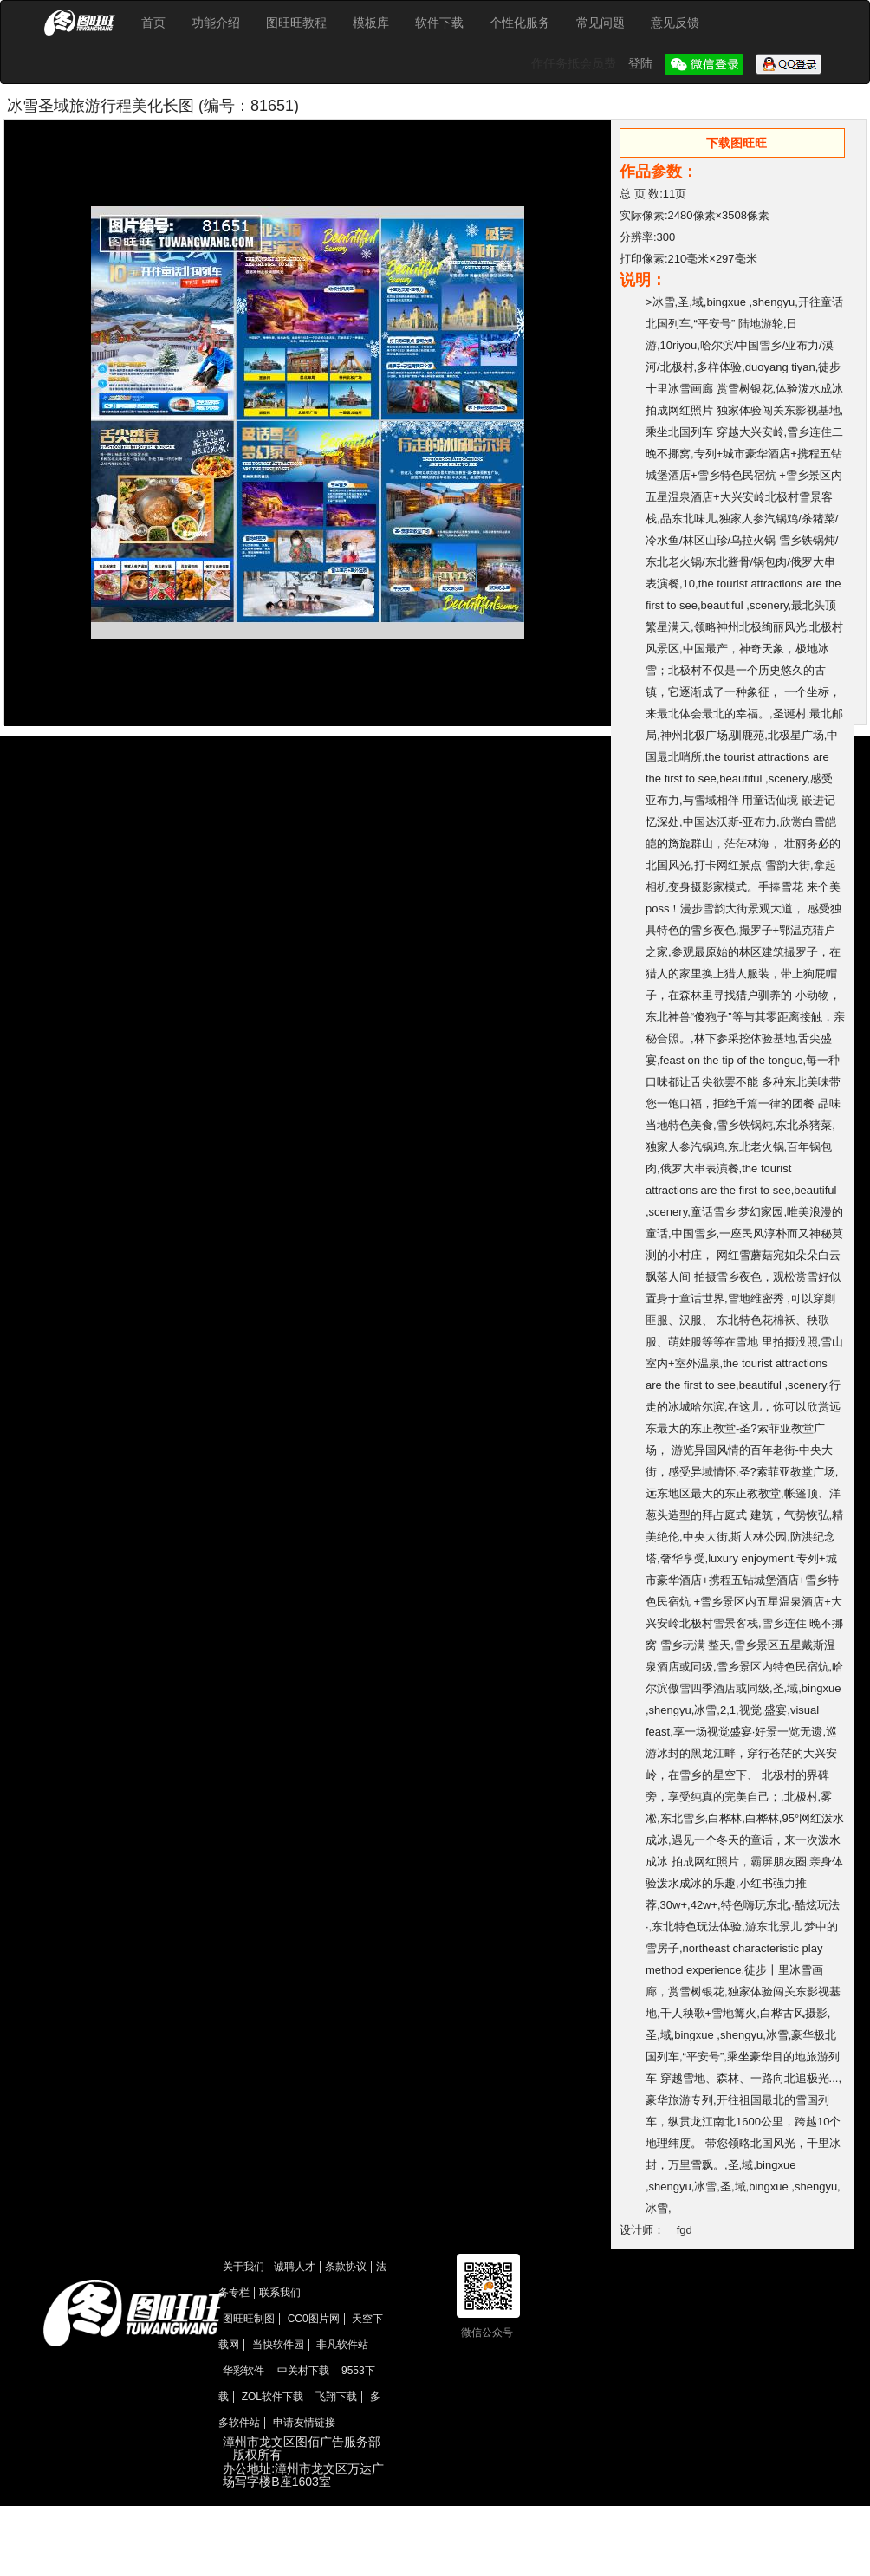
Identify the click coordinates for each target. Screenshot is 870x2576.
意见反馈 (675, 22)
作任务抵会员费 (575, 63)
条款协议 (346, 2267)
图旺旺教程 (296, 22)
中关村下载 (303, 2371)
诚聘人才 (294, 2267)
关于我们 (243, 2267)
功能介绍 (216, 22)
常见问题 (600, 22)
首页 (153, 22)
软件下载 (439, 22)
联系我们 (280, 2293)
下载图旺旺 (736, 143)
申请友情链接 (304, 2423)
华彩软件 (243, 2371)
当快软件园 (278, 2345)
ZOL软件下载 (272, 2397)
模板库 (371, 22)
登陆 (642, 63)
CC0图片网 (314, 2319)
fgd (684, 2229)
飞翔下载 (336, 2397)
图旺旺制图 (249, 2319)
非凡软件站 (342, 2345)
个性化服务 (520, 22)
